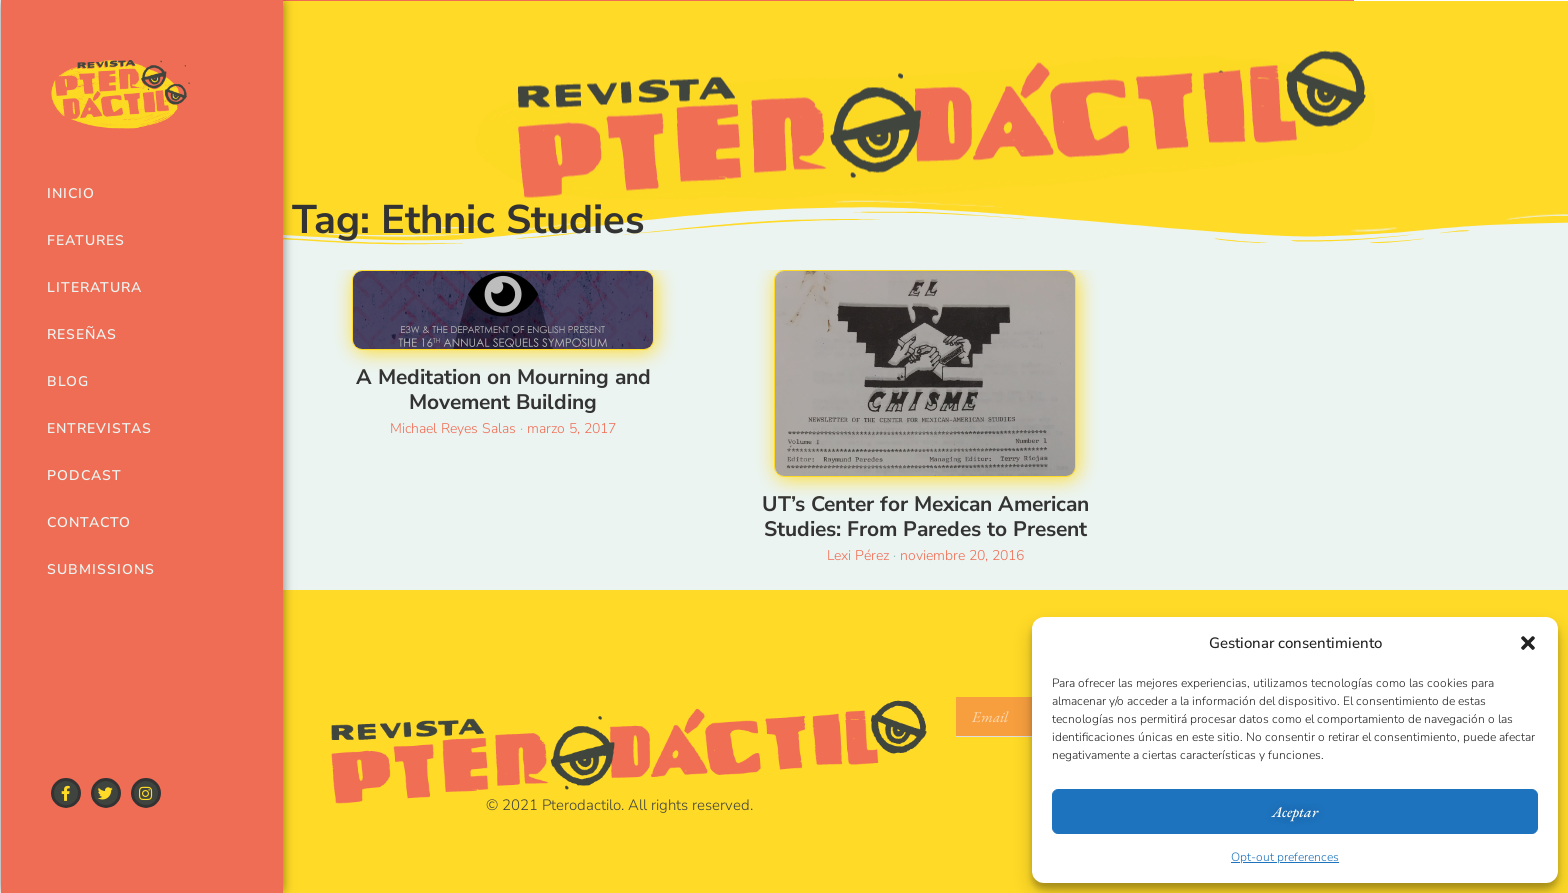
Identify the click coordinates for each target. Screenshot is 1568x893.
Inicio (71, 193)
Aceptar (1295, 811)
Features (86, 240)
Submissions (101, 569)
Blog (68, 381)
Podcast (84, 475)
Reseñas (82, 334)
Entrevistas (99, 428)
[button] (1528, 643)
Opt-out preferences (1285, 857)
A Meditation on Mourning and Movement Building (503, 389)
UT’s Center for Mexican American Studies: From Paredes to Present (925, 516)
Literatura (94, 287)
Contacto (89, 522)
